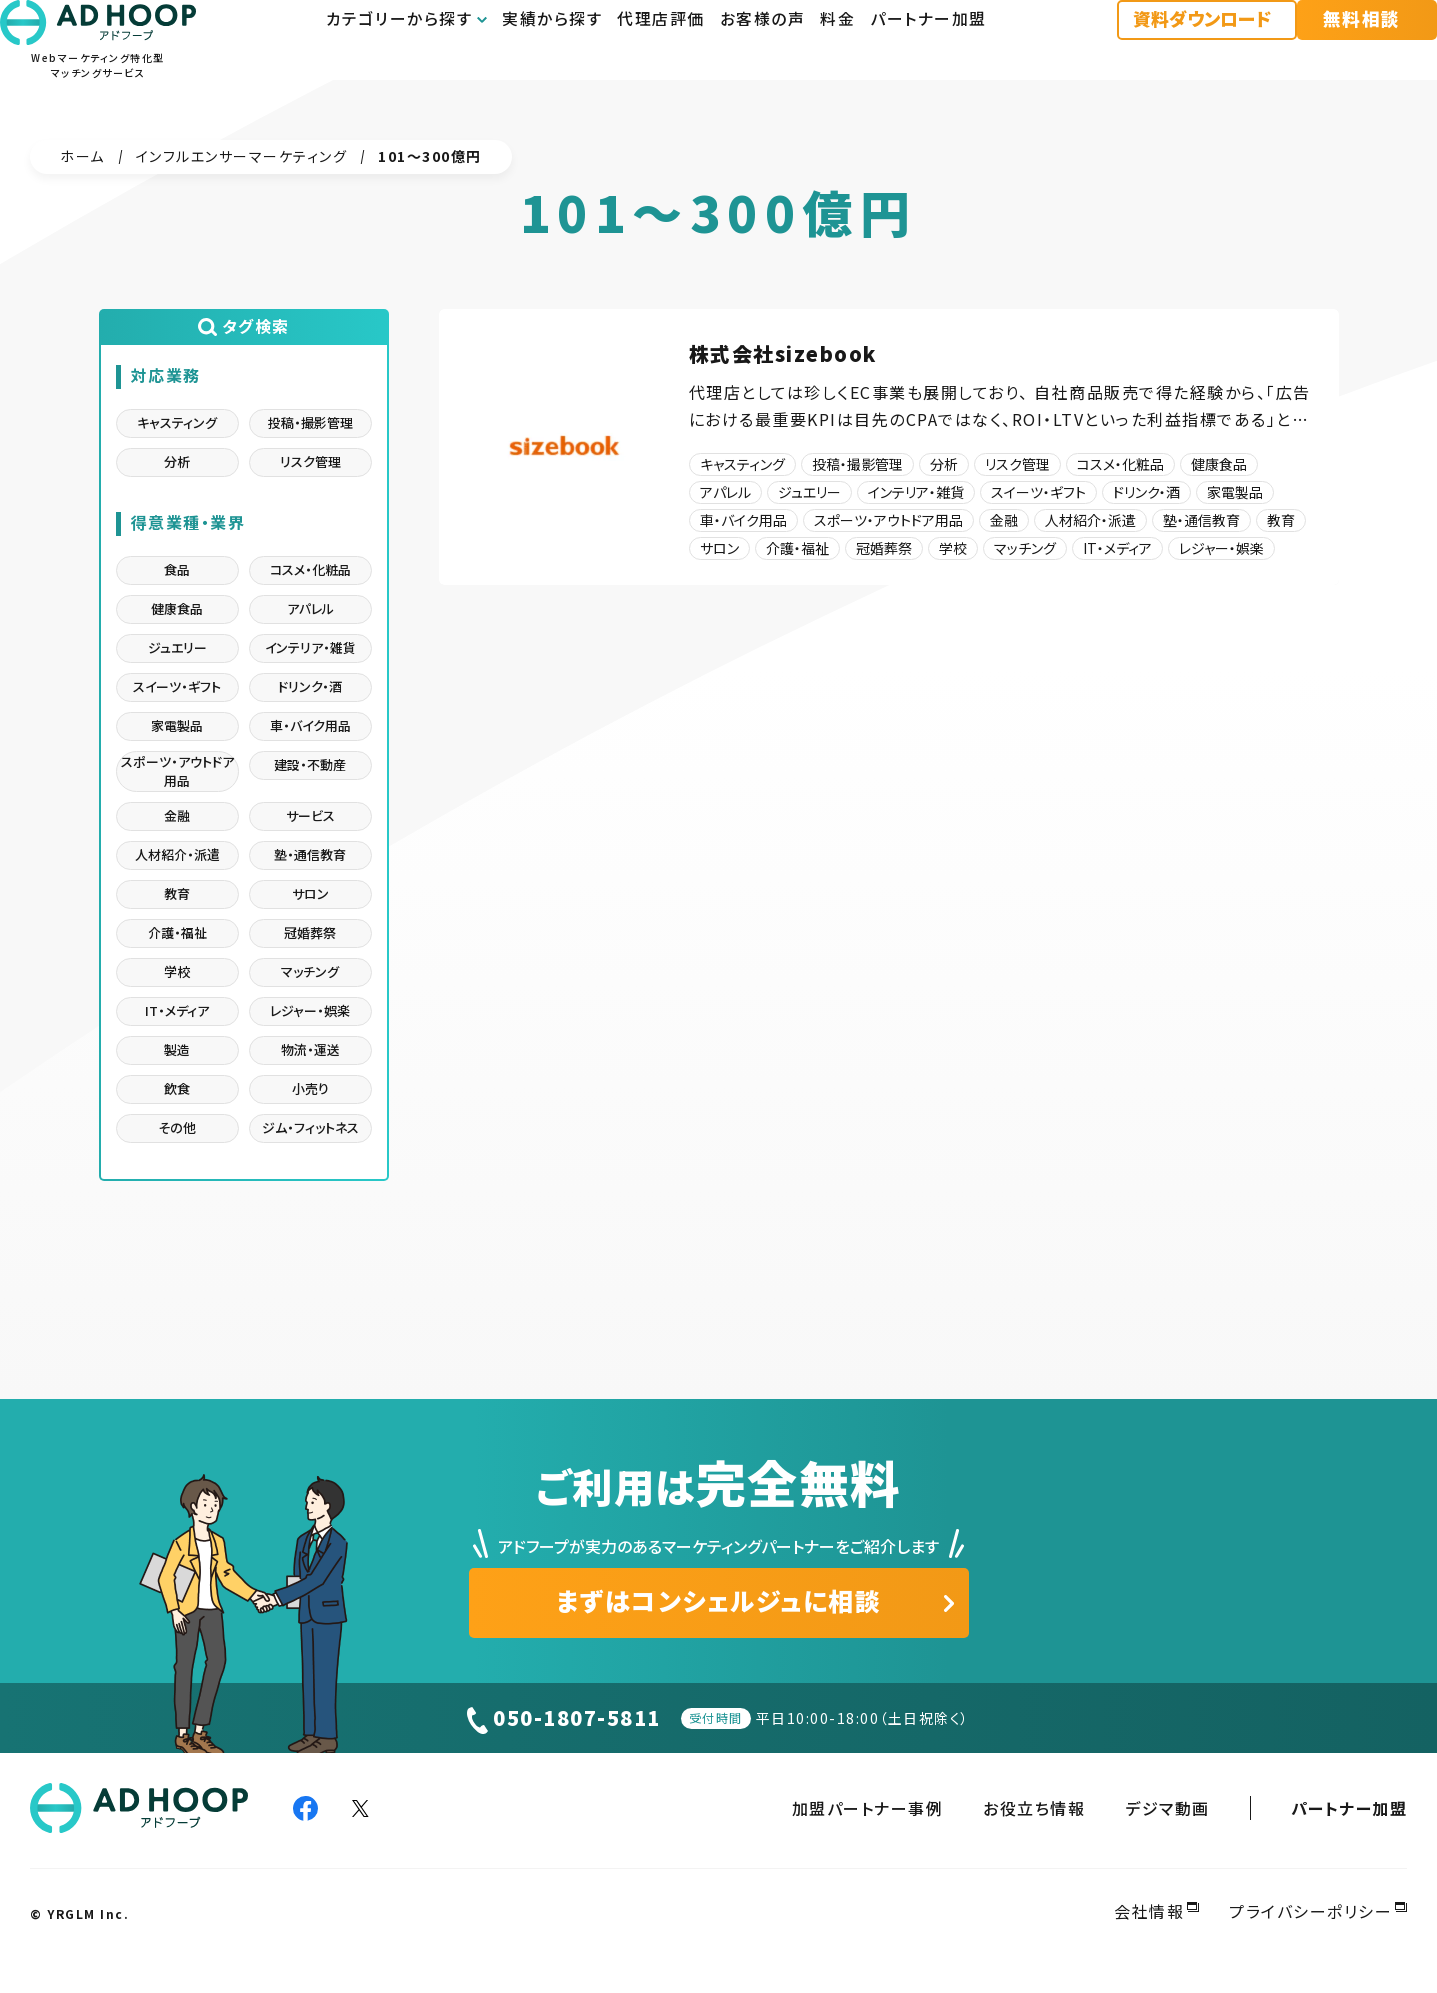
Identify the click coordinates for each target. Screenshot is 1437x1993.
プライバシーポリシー (1310, 1911)
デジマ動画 (1167, 1808)
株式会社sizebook (783, 353)
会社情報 (1149, 1911)
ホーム (82, 156)
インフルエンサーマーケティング (242, 156)
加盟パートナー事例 (868, 1808)
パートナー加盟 (1349, 1808)
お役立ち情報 (1034, 1808)
